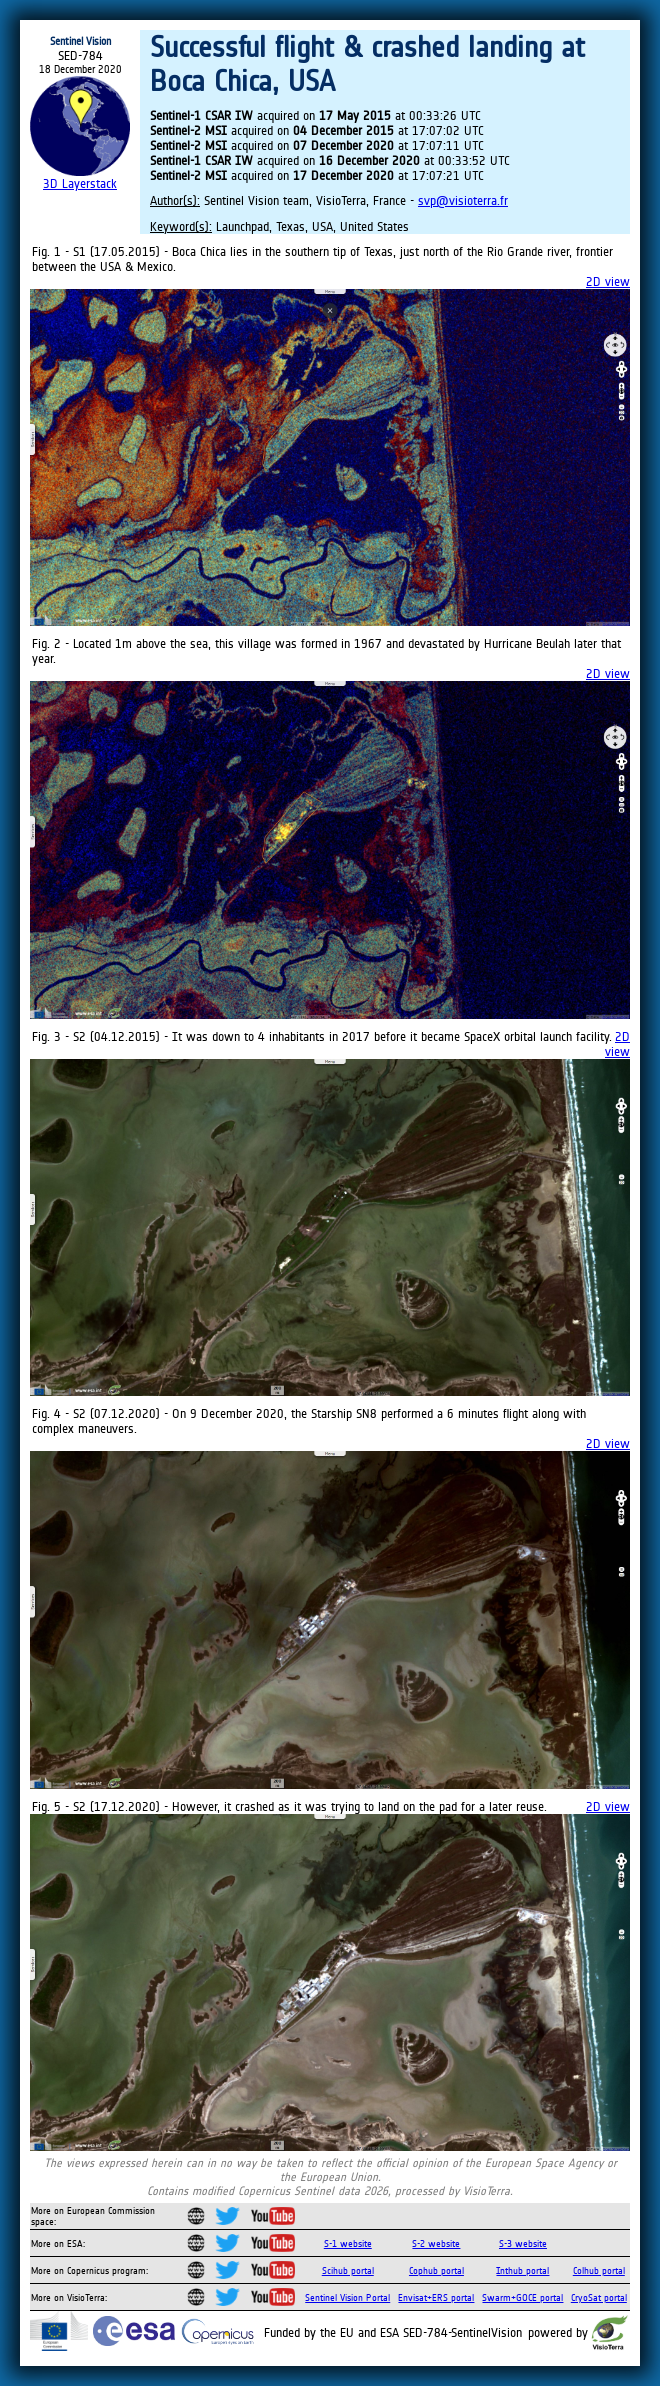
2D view (608, 281)
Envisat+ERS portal (436, 2297)
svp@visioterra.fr (463, 200)
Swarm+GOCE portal (522, 2297)
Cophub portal (436, 2270)
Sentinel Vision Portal (347, 2297)
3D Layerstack (80, 183)
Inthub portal (522, 2270)
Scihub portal (348, 2270)
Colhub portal (599, 2270)
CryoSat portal (599, 2297)
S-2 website (436, 2243)
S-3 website (523, 2243)
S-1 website (348, 2243)
